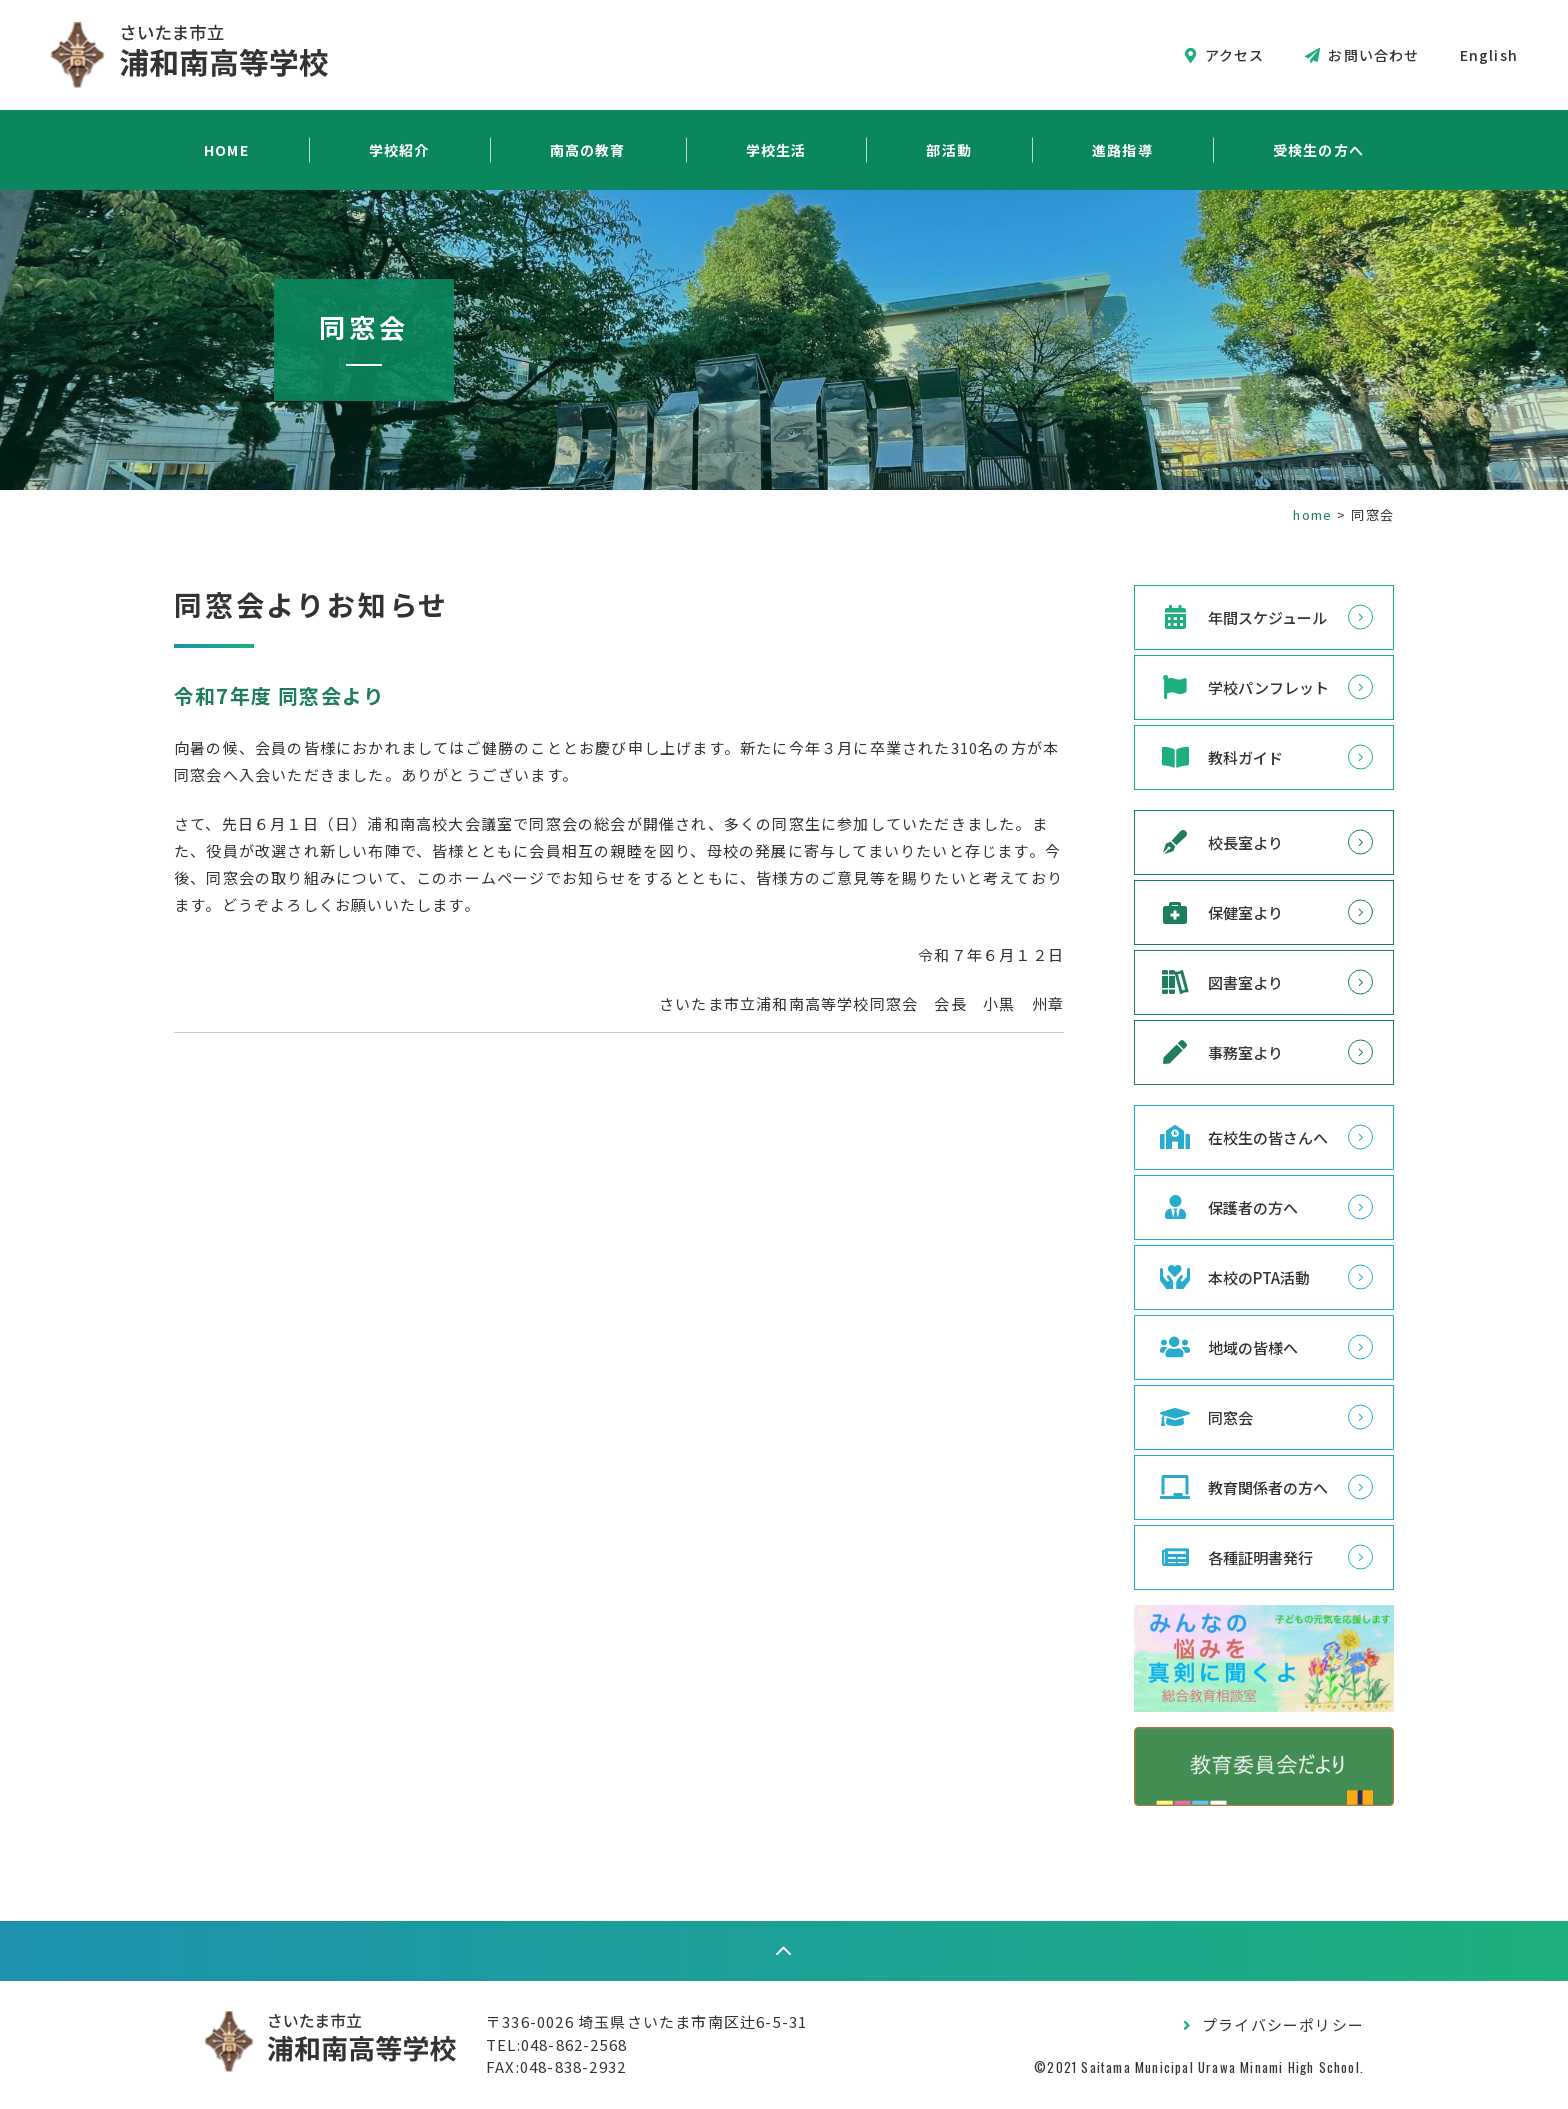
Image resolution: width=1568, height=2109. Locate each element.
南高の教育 (588, 150)
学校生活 (776, 150)
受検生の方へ (1318, 150)
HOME (226, 150)
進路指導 (1122, 150)
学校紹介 (399, 150)
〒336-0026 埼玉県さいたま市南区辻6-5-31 (646, 2021)
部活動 (949, 150)
